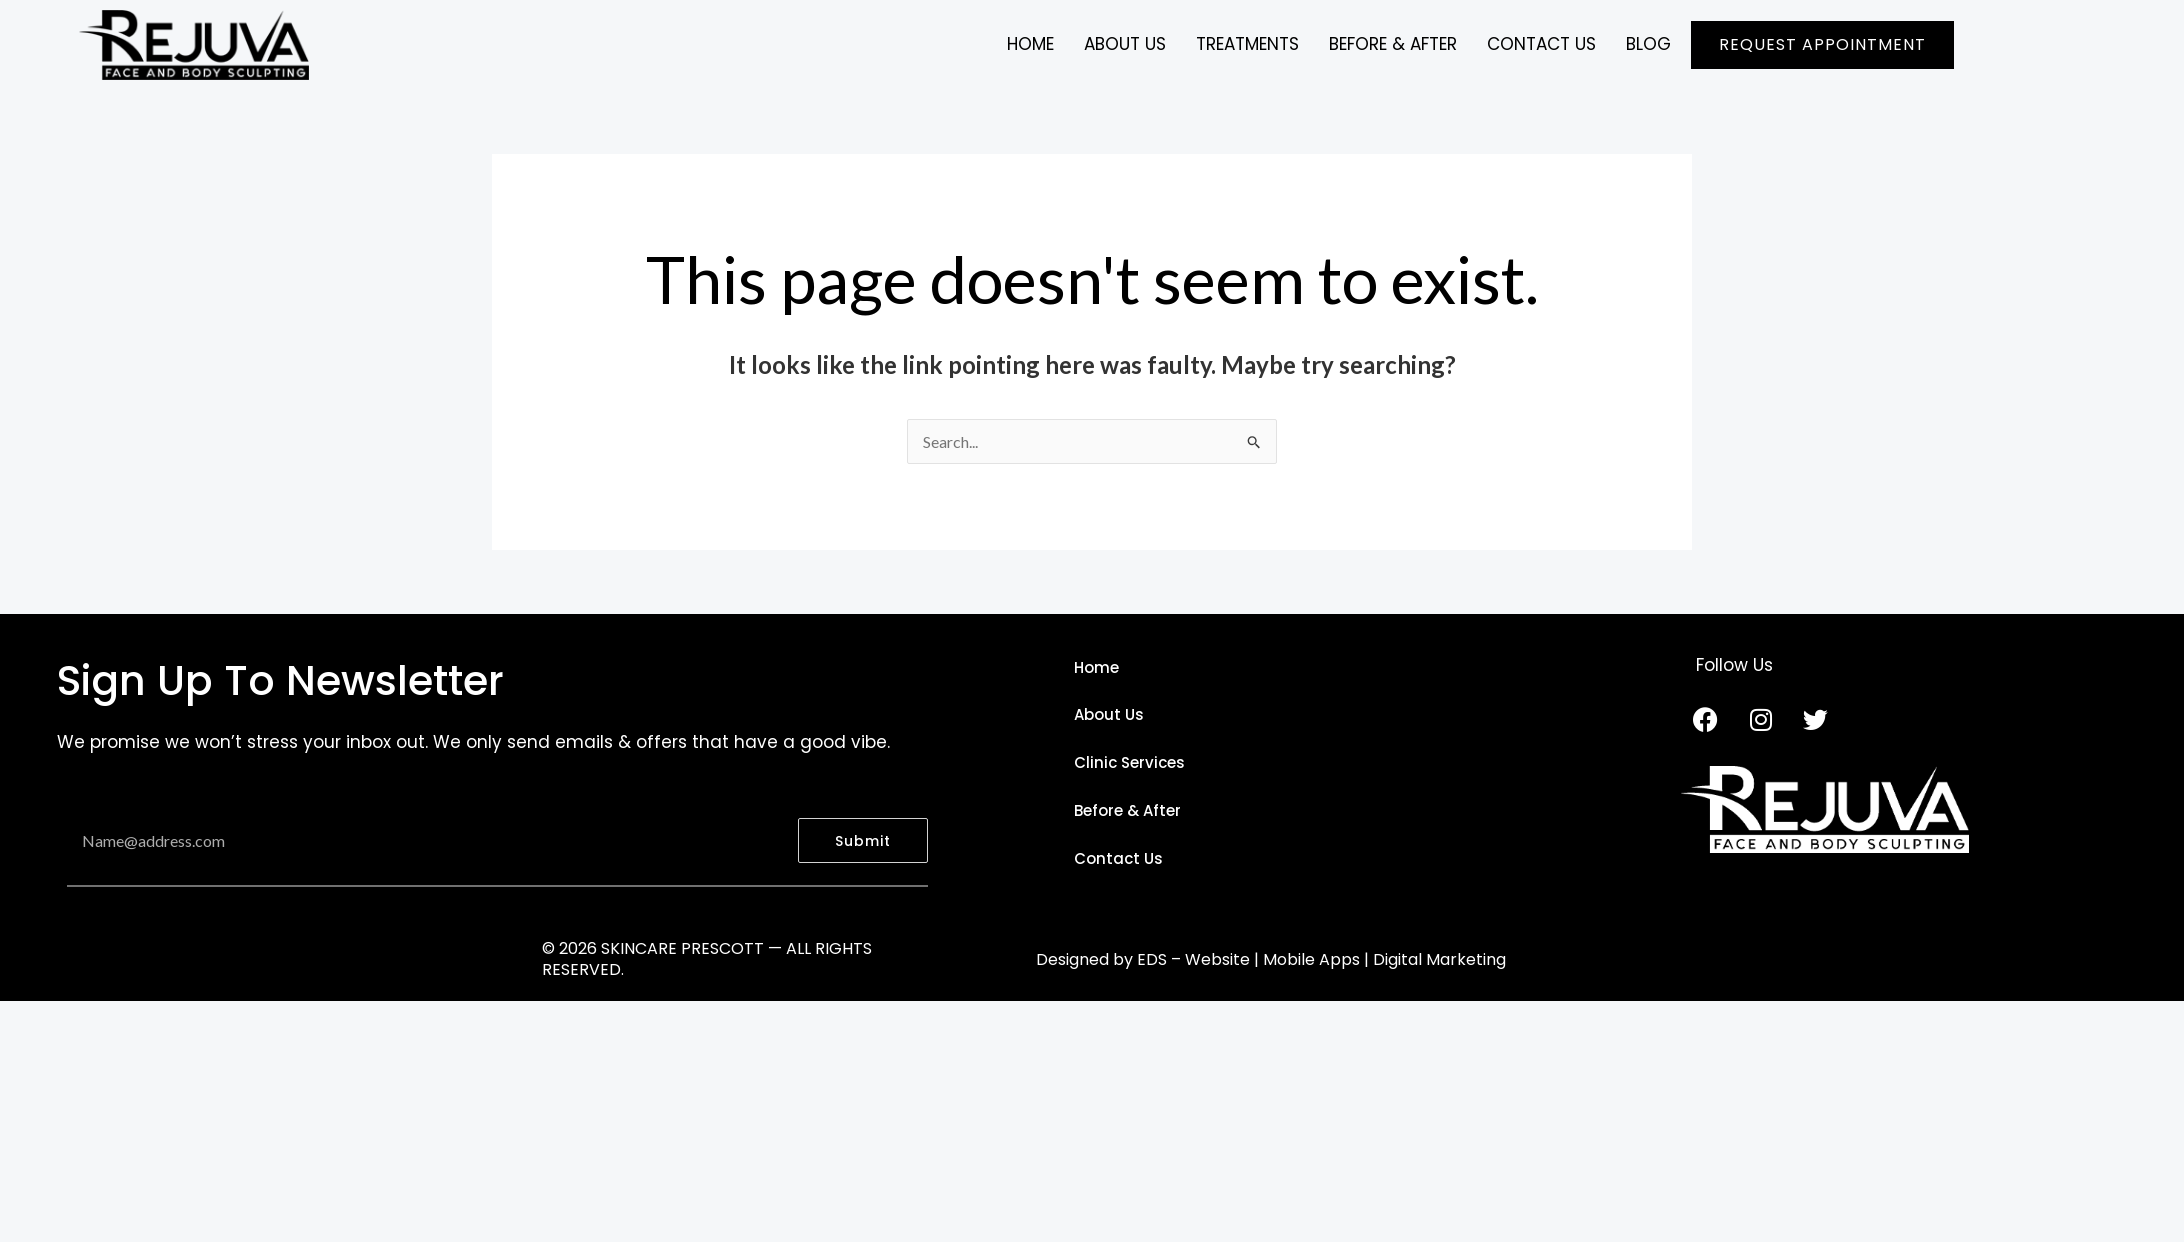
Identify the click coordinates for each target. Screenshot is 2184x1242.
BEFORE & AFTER (1393, 44)
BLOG (1648, 44)
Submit (863, 841)
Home (1030, 44)
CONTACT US (1541, 44)
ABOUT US (1125, 44)
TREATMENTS (1247, 44)
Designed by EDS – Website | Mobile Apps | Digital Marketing (1271, 959)
